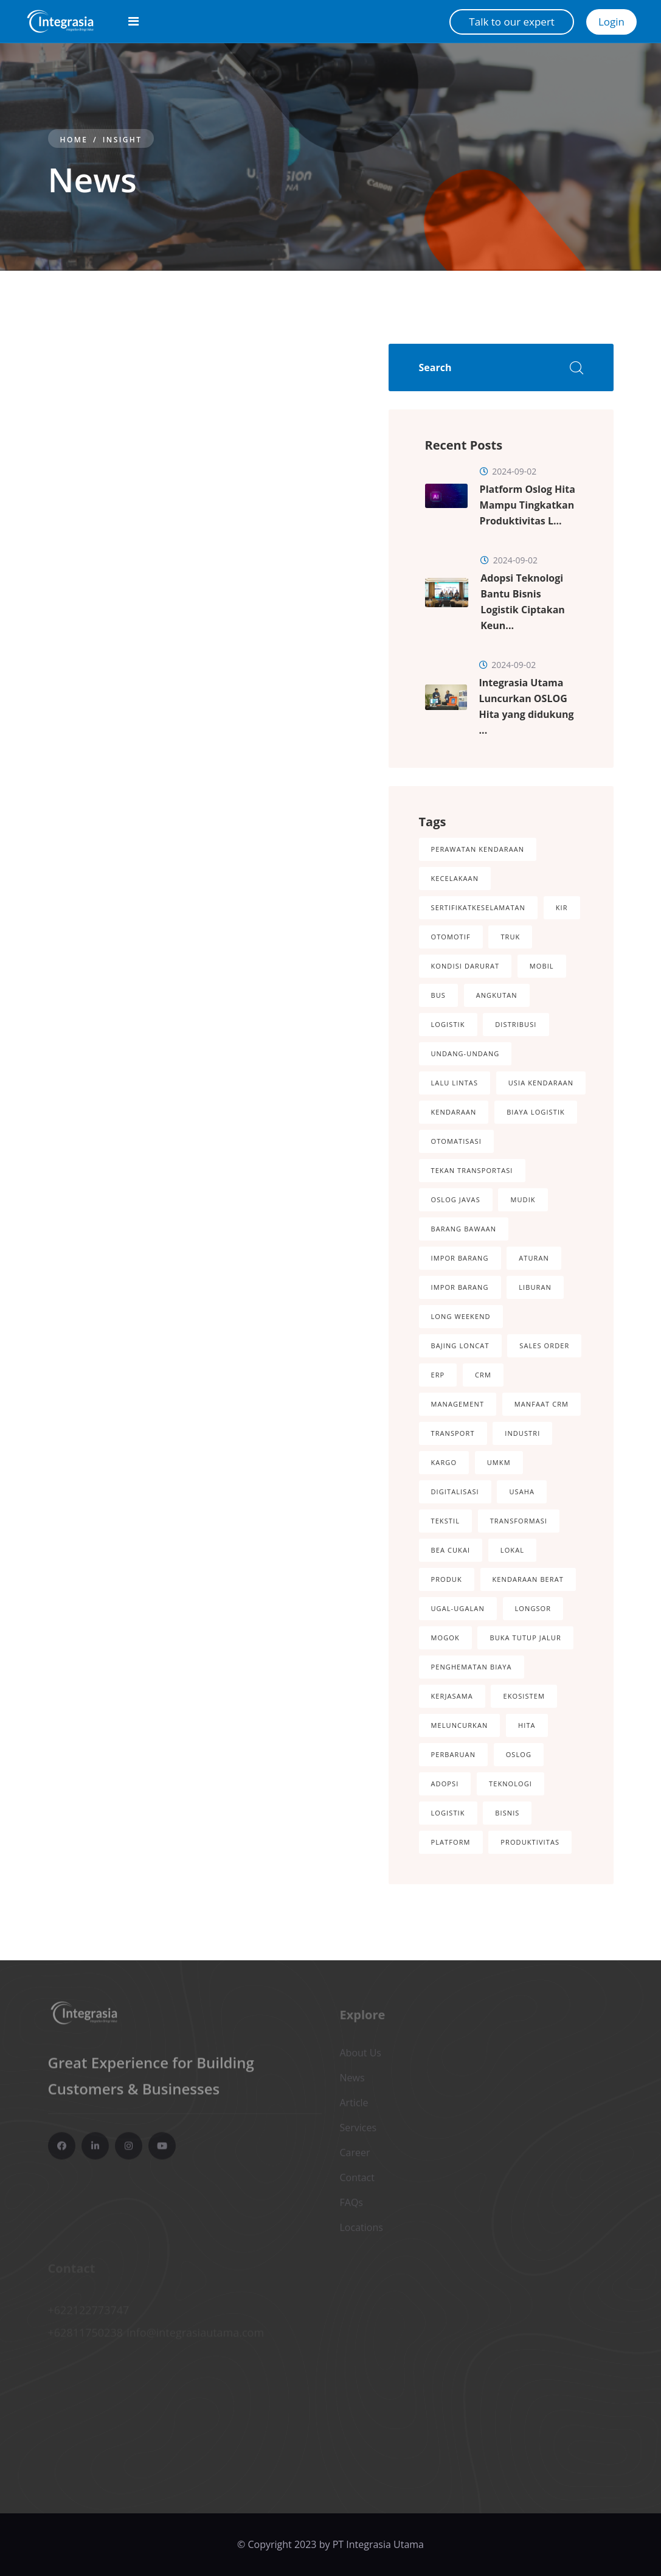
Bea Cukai (451, 1549)
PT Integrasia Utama (378, 2544)
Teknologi (510, 1783)
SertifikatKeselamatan (478, 907)
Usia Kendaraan (540, 1082)
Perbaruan (453, 1754)
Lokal (512, 1549)
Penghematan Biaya (471, 1666)
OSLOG (518, 1754)
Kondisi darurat (465, 965)
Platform (451, 1842)
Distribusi (515, 1024)
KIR (562, 907)
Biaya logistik (536, 1111)
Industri (522, 1433)
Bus (438, 995)
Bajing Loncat (460, 1345)
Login (611, 22)
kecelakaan (455, 878)
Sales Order (544, 1345)
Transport (453, 1433)
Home (74, 139)
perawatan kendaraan (478, 849)
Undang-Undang (465, 1053)
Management (458, 1403)
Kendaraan (454, 1111)
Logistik (448, 1024)
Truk (510, 936)
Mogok (445, 1637)
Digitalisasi (455, 1491)
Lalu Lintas (455, 1082)
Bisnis (507, 1812)
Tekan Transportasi (472, 1170)
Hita (527, 1725)
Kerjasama (452, 1696)
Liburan (535, 1287)
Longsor (533, 1608)
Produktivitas (529, 1842)
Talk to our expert (512, 22)
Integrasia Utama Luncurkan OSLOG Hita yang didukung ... (526, 706)
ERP (438, 1374)
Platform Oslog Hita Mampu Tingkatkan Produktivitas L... (527, 504)
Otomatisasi (456, 1141)
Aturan (534, 1257)
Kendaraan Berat (528, 1579)
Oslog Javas (455, 1199)
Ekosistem (524, 1696)
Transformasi (518, 1520)
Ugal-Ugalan (458, 1608)
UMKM (499, 1462)
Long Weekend (461, 1316)
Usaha (522, 1491)
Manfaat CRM (541, 1403)
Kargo (444, 1462)
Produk (446, 1579)
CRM (483, 1374)
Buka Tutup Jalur (525, 1637)
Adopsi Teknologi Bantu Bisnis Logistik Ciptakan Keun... (522, 601)
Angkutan (496, 995)
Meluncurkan (459, 1725)
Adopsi (445, 1783)
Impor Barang (460, 1257)
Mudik (522, 1199)
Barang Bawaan (464, 1228)
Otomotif (451, 936)
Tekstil (445, 1520)
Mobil (542, 965)
